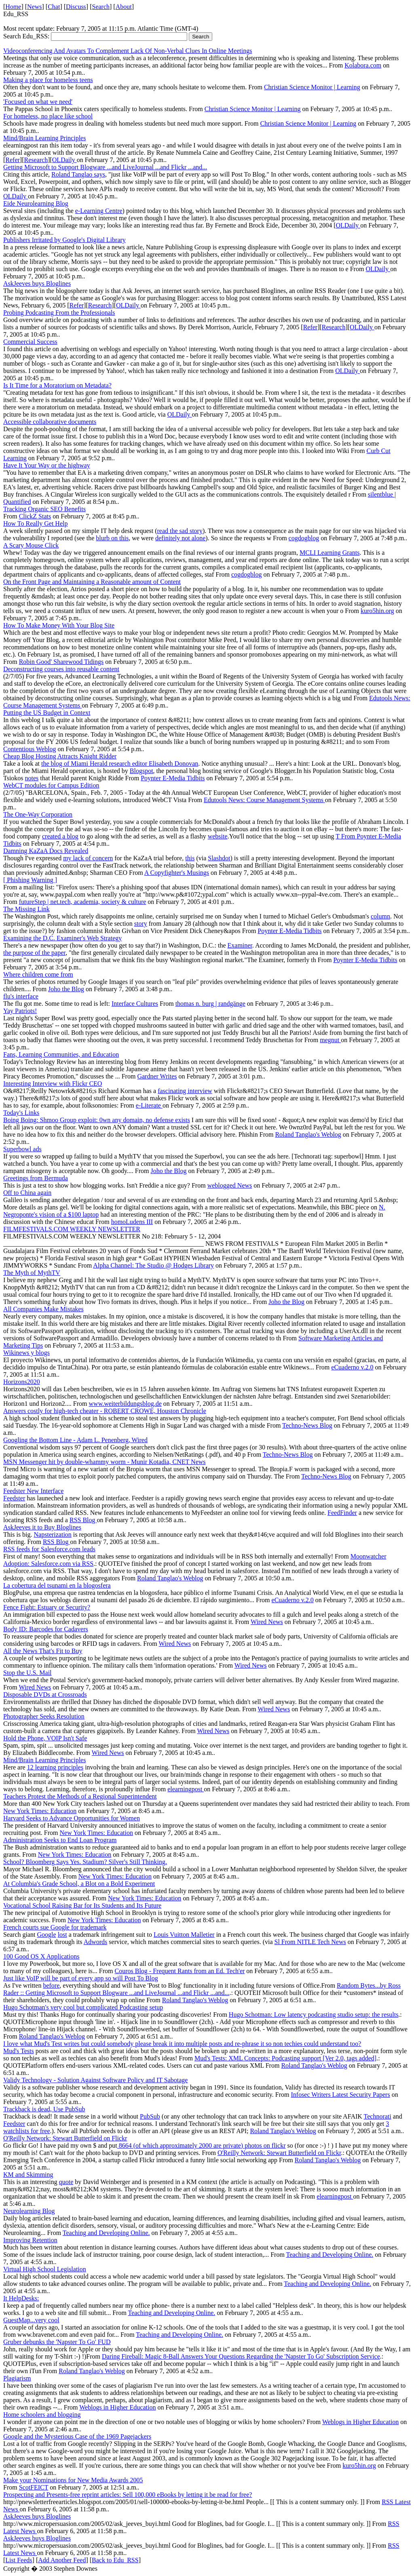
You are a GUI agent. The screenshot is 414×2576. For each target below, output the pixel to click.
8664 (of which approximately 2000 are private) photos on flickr (201, 2145)
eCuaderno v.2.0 (352, 1367)
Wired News (267, 1621)
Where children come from (38, 974)
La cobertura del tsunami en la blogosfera (57, 1585)
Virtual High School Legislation (44, 2269)
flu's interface (20, 996)
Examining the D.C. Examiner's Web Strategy (62, 938)
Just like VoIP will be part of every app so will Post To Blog (80, 1978)
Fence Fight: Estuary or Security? (46, 1607)
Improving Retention (30, 2240)
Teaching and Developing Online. (106, 2232)
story (140, 923)
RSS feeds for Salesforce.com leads (49, 1549)
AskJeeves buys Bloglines (37, 283)
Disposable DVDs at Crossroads (45, 1694)
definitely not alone (180, 538)
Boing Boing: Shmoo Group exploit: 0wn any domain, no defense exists (96, 1119)
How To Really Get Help (35, 523)
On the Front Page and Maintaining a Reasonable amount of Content (92, 581)
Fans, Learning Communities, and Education (61, 1054)
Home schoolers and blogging (42, 2414)
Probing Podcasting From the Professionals (59, 312)
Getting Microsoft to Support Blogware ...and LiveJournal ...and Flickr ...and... (105, 167)
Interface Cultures (135, 1003)
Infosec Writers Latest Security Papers (340, 2094)
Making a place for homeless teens (48, 79)
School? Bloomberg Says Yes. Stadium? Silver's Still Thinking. (85, 1861)
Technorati (377, 2116)
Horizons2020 (21, 1381)
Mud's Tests (18, 2050)
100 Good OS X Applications (41, 1956)
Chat (54, 6)
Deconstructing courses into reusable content (61, 669)
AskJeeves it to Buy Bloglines (42, 1527)
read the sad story (180, 530)
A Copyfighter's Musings (176, 872)
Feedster (14, 1498)
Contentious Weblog (29, 749)
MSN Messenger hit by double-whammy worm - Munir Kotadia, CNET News (104, 1461)
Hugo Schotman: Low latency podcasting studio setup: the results (314, 2014)
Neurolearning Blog (29, 2210)
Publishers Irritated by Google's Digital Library (64, 239)
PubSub (150, 2116)
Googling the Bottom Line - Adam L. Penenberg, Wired (75, 1439)
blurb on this (112, 538)
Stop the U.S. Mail (27, 1672)
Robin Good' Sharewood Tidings (61, 661)
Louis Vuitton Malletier (184, 1934)
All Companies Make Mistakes (43, 1309)
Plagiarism (17, 2378)
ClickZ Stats (35, 516)
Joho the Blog (66, 989)
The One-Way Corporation (37, 814)
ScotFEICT (34, 2487)
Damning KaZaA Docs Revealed (45, 850)
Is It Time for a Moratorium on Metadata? (57, 385)
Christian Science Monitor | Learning (312, 87)
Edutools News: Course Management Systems (264, 799)
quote (66, 2181)
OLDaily (64, 159)
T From (346, 836)
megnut (330, 1039)
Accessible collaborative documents (49, 421)
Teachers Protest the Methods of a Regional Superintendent (80, 1796)
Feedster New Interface (33, 1490)
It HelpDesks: (21, 2298)
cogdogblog (304, 538)
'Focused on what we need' (37, 101)
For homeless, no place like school (48, 116)
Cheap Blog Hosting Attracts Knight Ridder (59, 756)
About (124, 6)
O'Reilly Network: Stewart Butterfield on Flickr (65, 2138)
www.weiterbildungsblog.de (125, 1403)
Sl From (286, 1941)
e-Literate (149, 1105)
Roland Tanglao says (78, 174)
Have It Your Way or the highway (46, 465)
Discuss (76, 6)
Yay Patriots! (20, 1010)
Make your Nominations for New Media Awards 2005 (73, 2480)
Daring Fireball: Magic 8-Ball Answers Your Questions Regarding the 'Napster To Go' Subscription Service (241, 2356)
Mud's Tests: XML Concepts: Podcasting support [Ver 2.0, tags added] (285, 2058)
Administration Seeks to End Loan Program (59, 1840)
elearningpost (185, 1789)
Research (36, 159)
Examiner (240, 945)
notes (32, 778)
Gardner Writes (157, 1076)
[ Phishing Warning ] (30, 879)
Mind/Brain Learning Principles (44, 138)
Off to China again (27, 1192)
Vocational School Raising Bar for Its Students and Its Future (82, 1905)
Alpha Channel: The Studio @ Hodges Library (153, 1265)
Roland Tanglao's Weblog (308, 1134)
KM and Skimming (28, 2174)
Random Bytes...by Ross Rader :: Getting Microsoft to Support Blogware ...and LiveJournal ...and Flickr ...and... (202, 1989)
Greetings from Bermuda (35, 1178)
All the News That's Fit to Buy (42, 1650)
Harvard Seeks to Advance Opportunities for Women (71, 1818)
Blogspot (141, 770)
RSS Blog (83, 1520)
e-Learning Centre (99, 210)
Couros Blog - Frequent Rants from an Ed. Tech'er (180, 1970)
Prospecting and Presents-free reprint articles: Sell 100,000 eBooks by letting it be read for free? (127, 2494)
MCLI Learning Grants (329, 552)
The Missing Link (26, 909)
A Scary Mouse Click (31, 545)
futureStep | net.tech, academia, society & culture (82, 901)
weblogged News (229, 1185)
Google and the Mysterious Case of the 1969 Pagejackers (77, 2436)
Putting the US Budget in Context (47, 712)
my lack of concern (88, 858)
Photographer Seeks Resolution (43, 1716)
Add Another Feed (62, 2560)
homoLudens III (132, 1221)
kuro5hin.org (377, 610)
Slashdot (219, 858)
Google (46, 1934)
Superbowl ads (22, 1149)
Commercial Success (30, 341)
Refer (12, 159)
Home (13, 6)
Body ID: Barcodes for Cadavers (45, 1629)
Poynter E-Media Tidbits (173, 778)
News (34, 6)
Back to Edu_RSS (115, 2560)
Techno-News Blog (307, 1425)
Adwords (96, 1941)
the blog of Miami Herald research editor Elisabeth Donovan (119, 763)
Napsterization (53, 1534)
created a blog (60, 836)
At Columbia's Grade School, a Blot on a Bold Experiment (79, 1883)
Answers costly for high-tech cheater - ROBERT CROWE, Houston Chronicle (104, 1410)
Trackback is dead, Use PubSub (44, 2109)
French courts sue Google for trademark (54, 1927)
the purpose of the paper (34, 952)
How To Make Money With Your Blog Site (58, 625)
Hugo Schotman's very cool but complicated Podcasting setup (83, 2007)
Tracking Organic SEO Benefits (44, 509)
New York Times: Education (39, 1810)
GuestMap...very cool (31, 2320)
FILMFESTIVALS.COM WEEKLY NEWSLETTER (71, 1229)
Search (101, 6)
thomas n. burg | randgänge (210, 1003)
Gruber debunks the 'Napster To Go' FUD (57, 2341)
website (218, 836)
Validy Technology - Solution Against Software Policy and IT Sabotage (95, 2080)
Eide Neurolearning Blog (35, 203)
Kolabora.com (362, 65)
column (380, 916)
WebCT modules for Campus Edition (51, 785)
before (51, 1985)
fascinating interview (185, 1090)
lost (62, 1934)
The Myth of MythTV (31, 1272)
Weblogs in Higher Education (117, 2407)
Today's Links (21, 1112)
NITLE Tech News (321, 1941)
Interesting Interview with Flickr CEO (52, 1083)
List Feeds (18, 2560)
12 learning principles (55, 1767)
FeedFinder (342, 1512)
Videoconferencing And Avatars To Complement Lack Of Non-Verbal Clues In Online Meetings (127, 50)
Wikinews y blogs (26, 1352)
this (189, 858)
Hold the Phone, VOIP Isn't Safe (45, 1738)
